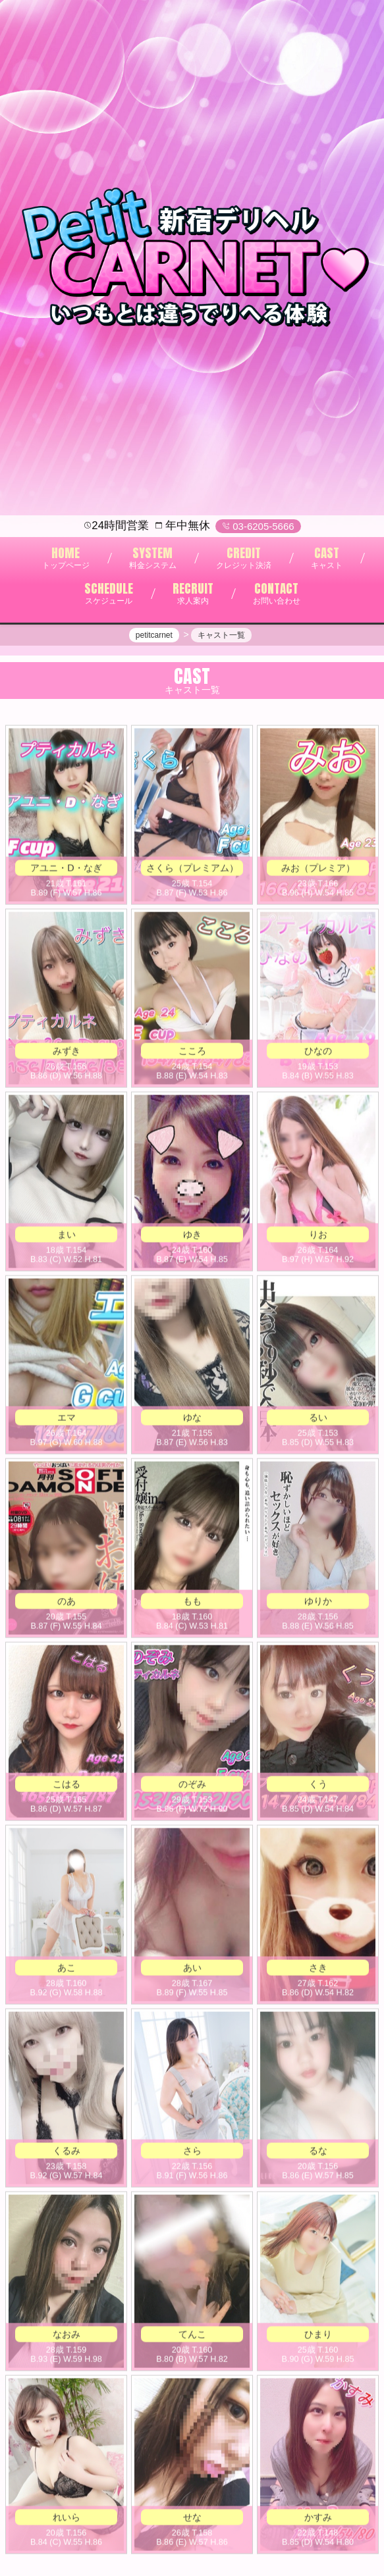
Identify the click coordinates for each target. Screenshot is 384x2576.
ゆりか (318, 1603)
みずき (66, 1053)
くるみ (66, 2153)
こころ (192, 1053)
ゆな (192, 1419)
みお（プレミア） (318, 870)
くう (318, 1786)
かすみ (318, 2519)
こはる (66, 1786)
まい (66, 1236)
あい (192, 1970)
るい (318, 1419)
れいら (66, 2519)
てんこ (192, 2336)
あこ (66, 1970)
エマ (66, 1419)
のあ (66, 1603)
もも (192, 1603)
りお (318, 1236)
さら (192, 2153)
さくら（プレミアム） (192, 870)
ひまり (318, 2336)
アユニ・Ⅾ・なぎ (66, 870)
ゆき (192, 1236)
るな (318, 2153)
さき (318, 1970)
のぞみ (192, 1786)
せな (192, 2519)
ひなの (318, 1053)
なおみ (66, 2336)
